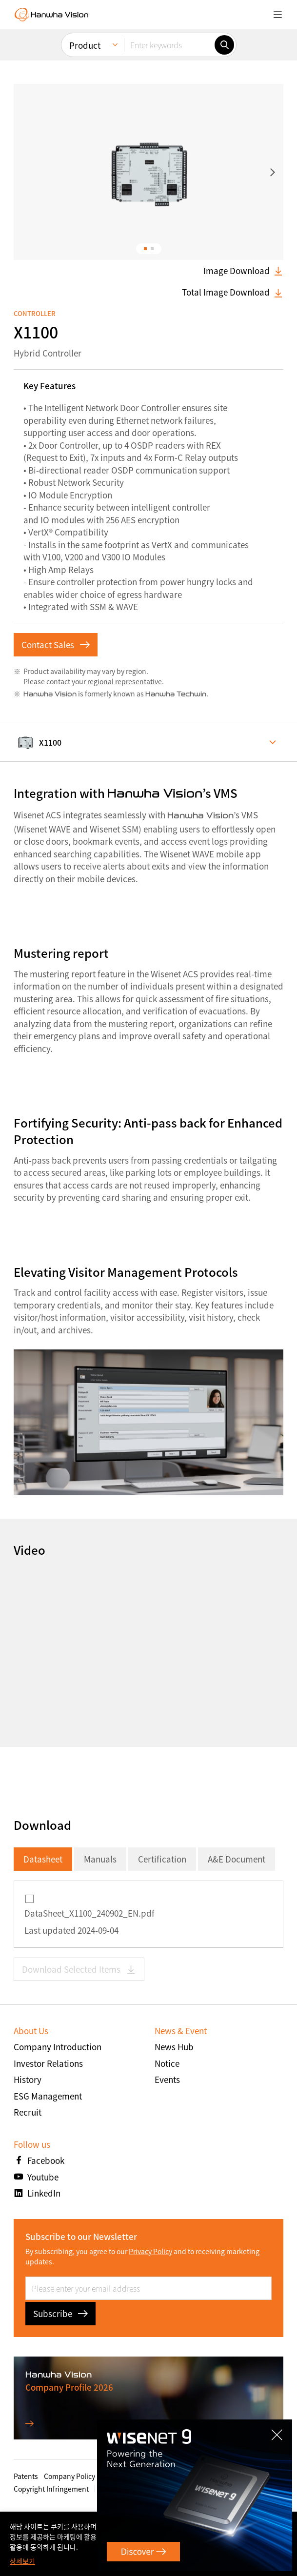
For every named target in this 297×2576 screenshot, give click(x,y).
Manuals (100, 1859)
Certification (162, 1859)
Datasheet (42, 1859)
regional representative (124, 681)
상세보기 (22, 2561)
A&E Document (236, 1859)
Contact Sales (55, 644)
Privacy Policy (150, 2251)
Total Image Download (232, 292)
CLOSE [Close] (274, 2437)
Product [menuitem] (84, 45)
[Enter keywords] (169, 45)
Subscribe (60, 2313)
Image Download (243, 271)
